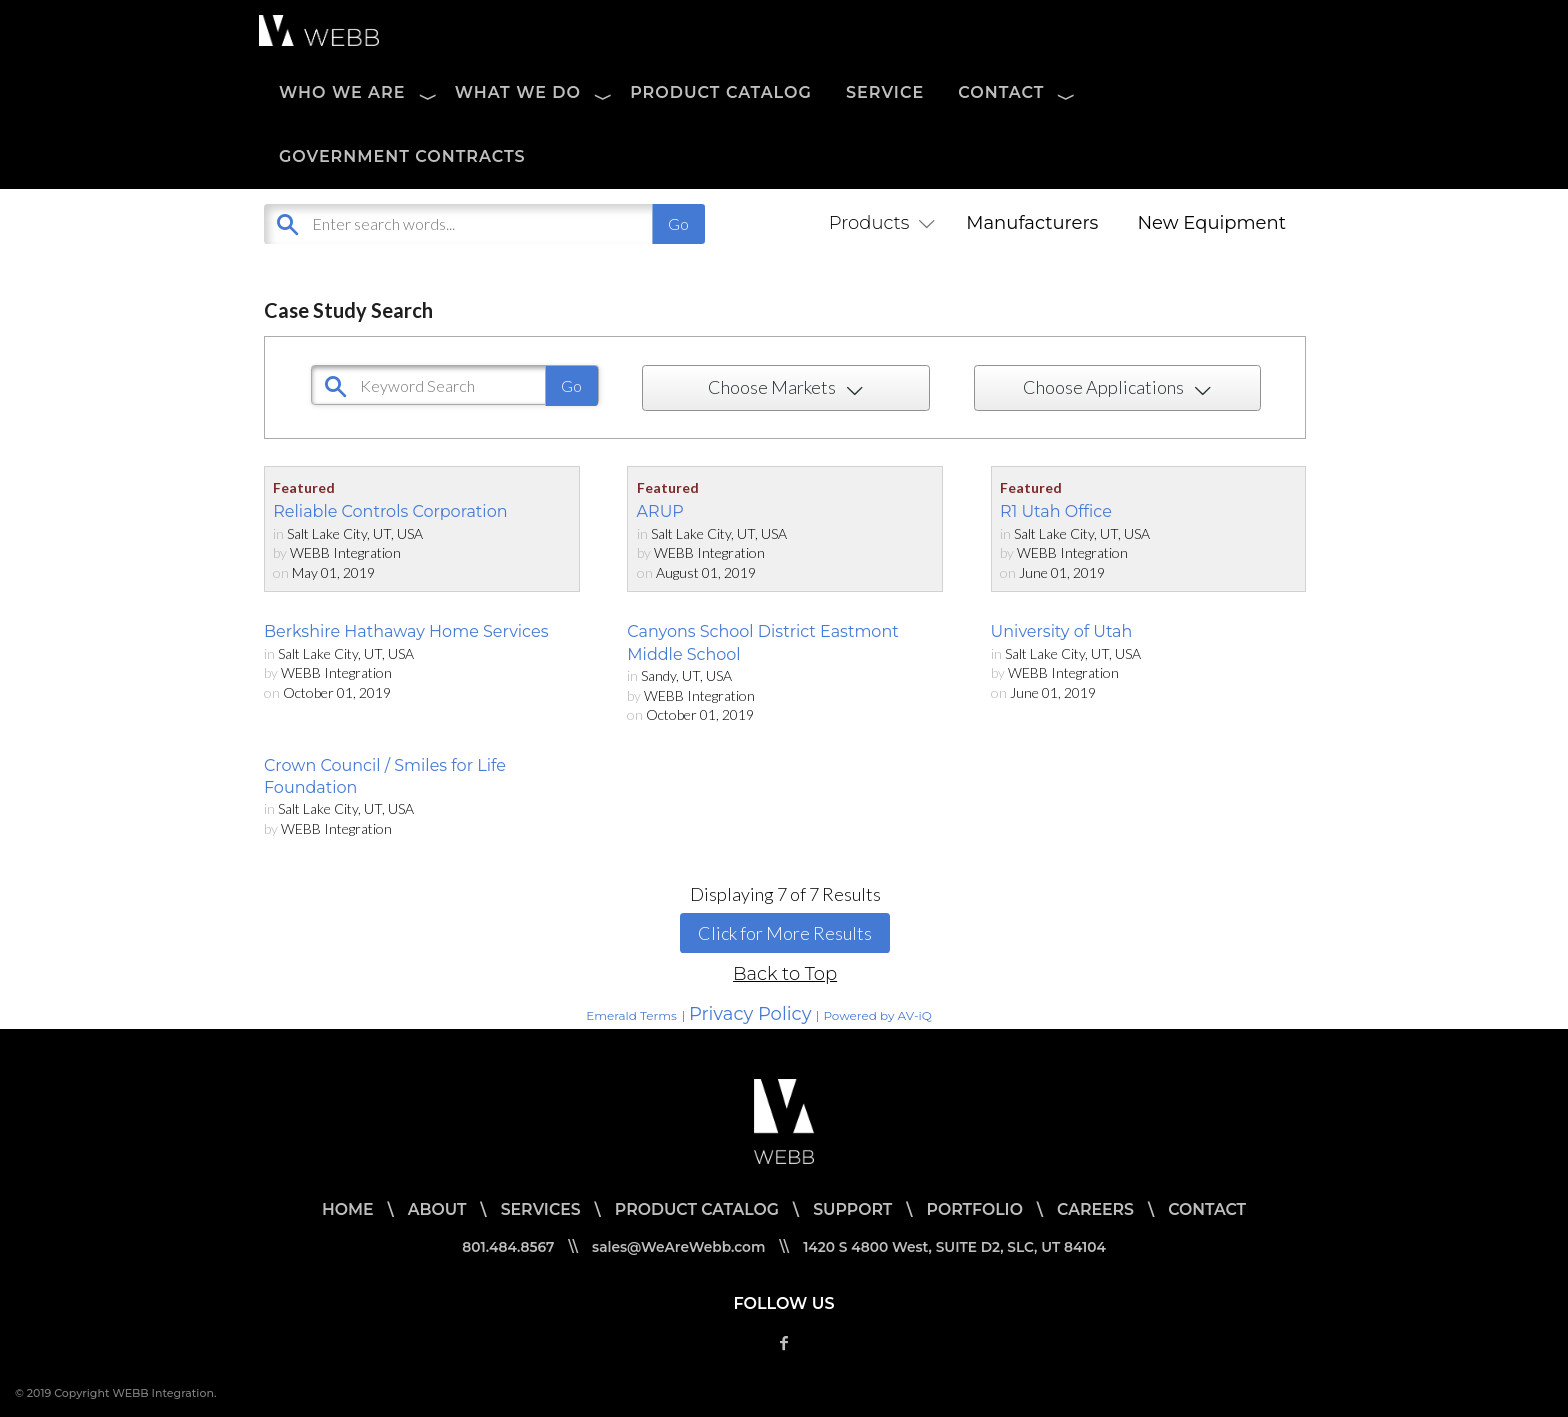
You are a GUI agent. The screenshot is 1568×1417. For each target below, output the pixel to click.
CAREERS (1099, 1209)
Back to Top (785, 974)
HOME (342, 1209)
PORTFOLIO (977, 1209)
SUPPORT (853, 1209)
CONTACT (1001, 92)
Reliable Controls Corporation (390, 511)
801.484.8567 (504, 1247)
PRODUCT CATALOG (721, 92)
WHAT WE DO (518, 92)
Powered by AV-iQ (877, 1015)
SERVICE (885, 92)
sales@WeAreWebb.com (677, 1247)
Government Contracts (402, 156)
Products (878, 223)
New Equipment (1211, 223)
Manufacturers (1032, 223)
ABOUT (433, 1209)
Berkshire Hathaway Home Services (406, 631)
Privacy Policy (750, 1014)
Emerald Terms (631, 1015)
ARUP (660, 511)
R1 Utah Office (1056, 511)
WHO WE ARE (342, 92)
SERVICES (537, 1209)
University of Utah (1062, 631)
